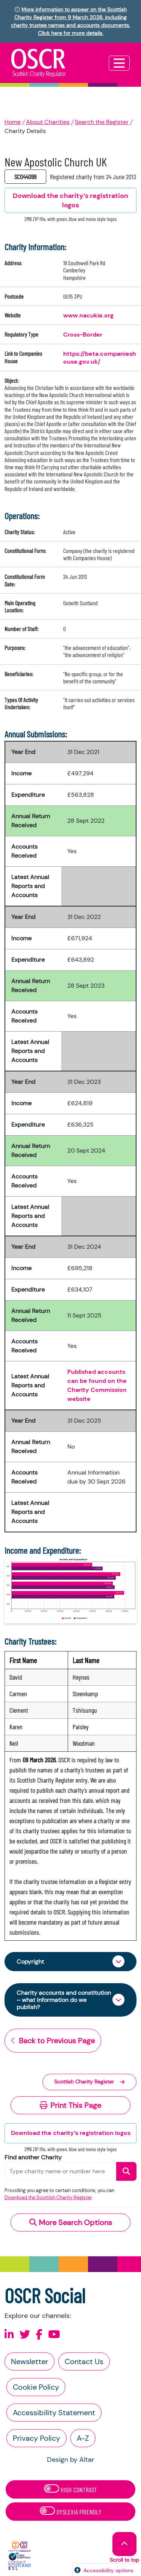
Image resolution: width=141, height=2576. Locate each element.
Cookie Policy (36, 2387)
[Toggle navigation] (119, 63)
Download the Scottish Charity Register (48, 2197)
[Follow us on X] (25, 2335)
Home (13, 122)
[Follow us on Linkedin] (9, 2335)
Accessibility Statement (54, 2412)
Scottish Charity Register (89, 2081)
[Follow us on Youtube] (54, 2335)
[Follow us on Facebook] (39, 2335)
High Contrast (70, 2489)
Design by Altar (70, 2459)
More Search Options (70, 2222)
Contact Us (84, 2361)
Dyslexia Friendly (71, 2511)
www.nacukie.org (88, 315)
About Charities (48, 122)
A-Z (83, 2438)
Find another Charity (33, 2157)
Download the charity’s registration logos (70, 2133)
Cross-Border (82, 334)
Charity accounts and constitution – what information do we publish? (64, 2000)
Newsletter (29, 2361)
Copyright (30, 1962)
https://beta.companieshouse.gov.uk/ (99, 357)
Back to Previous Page (53, 2041)
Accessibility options (108, 2570)
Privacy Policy (36, 2438)
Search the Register (102, 122)
